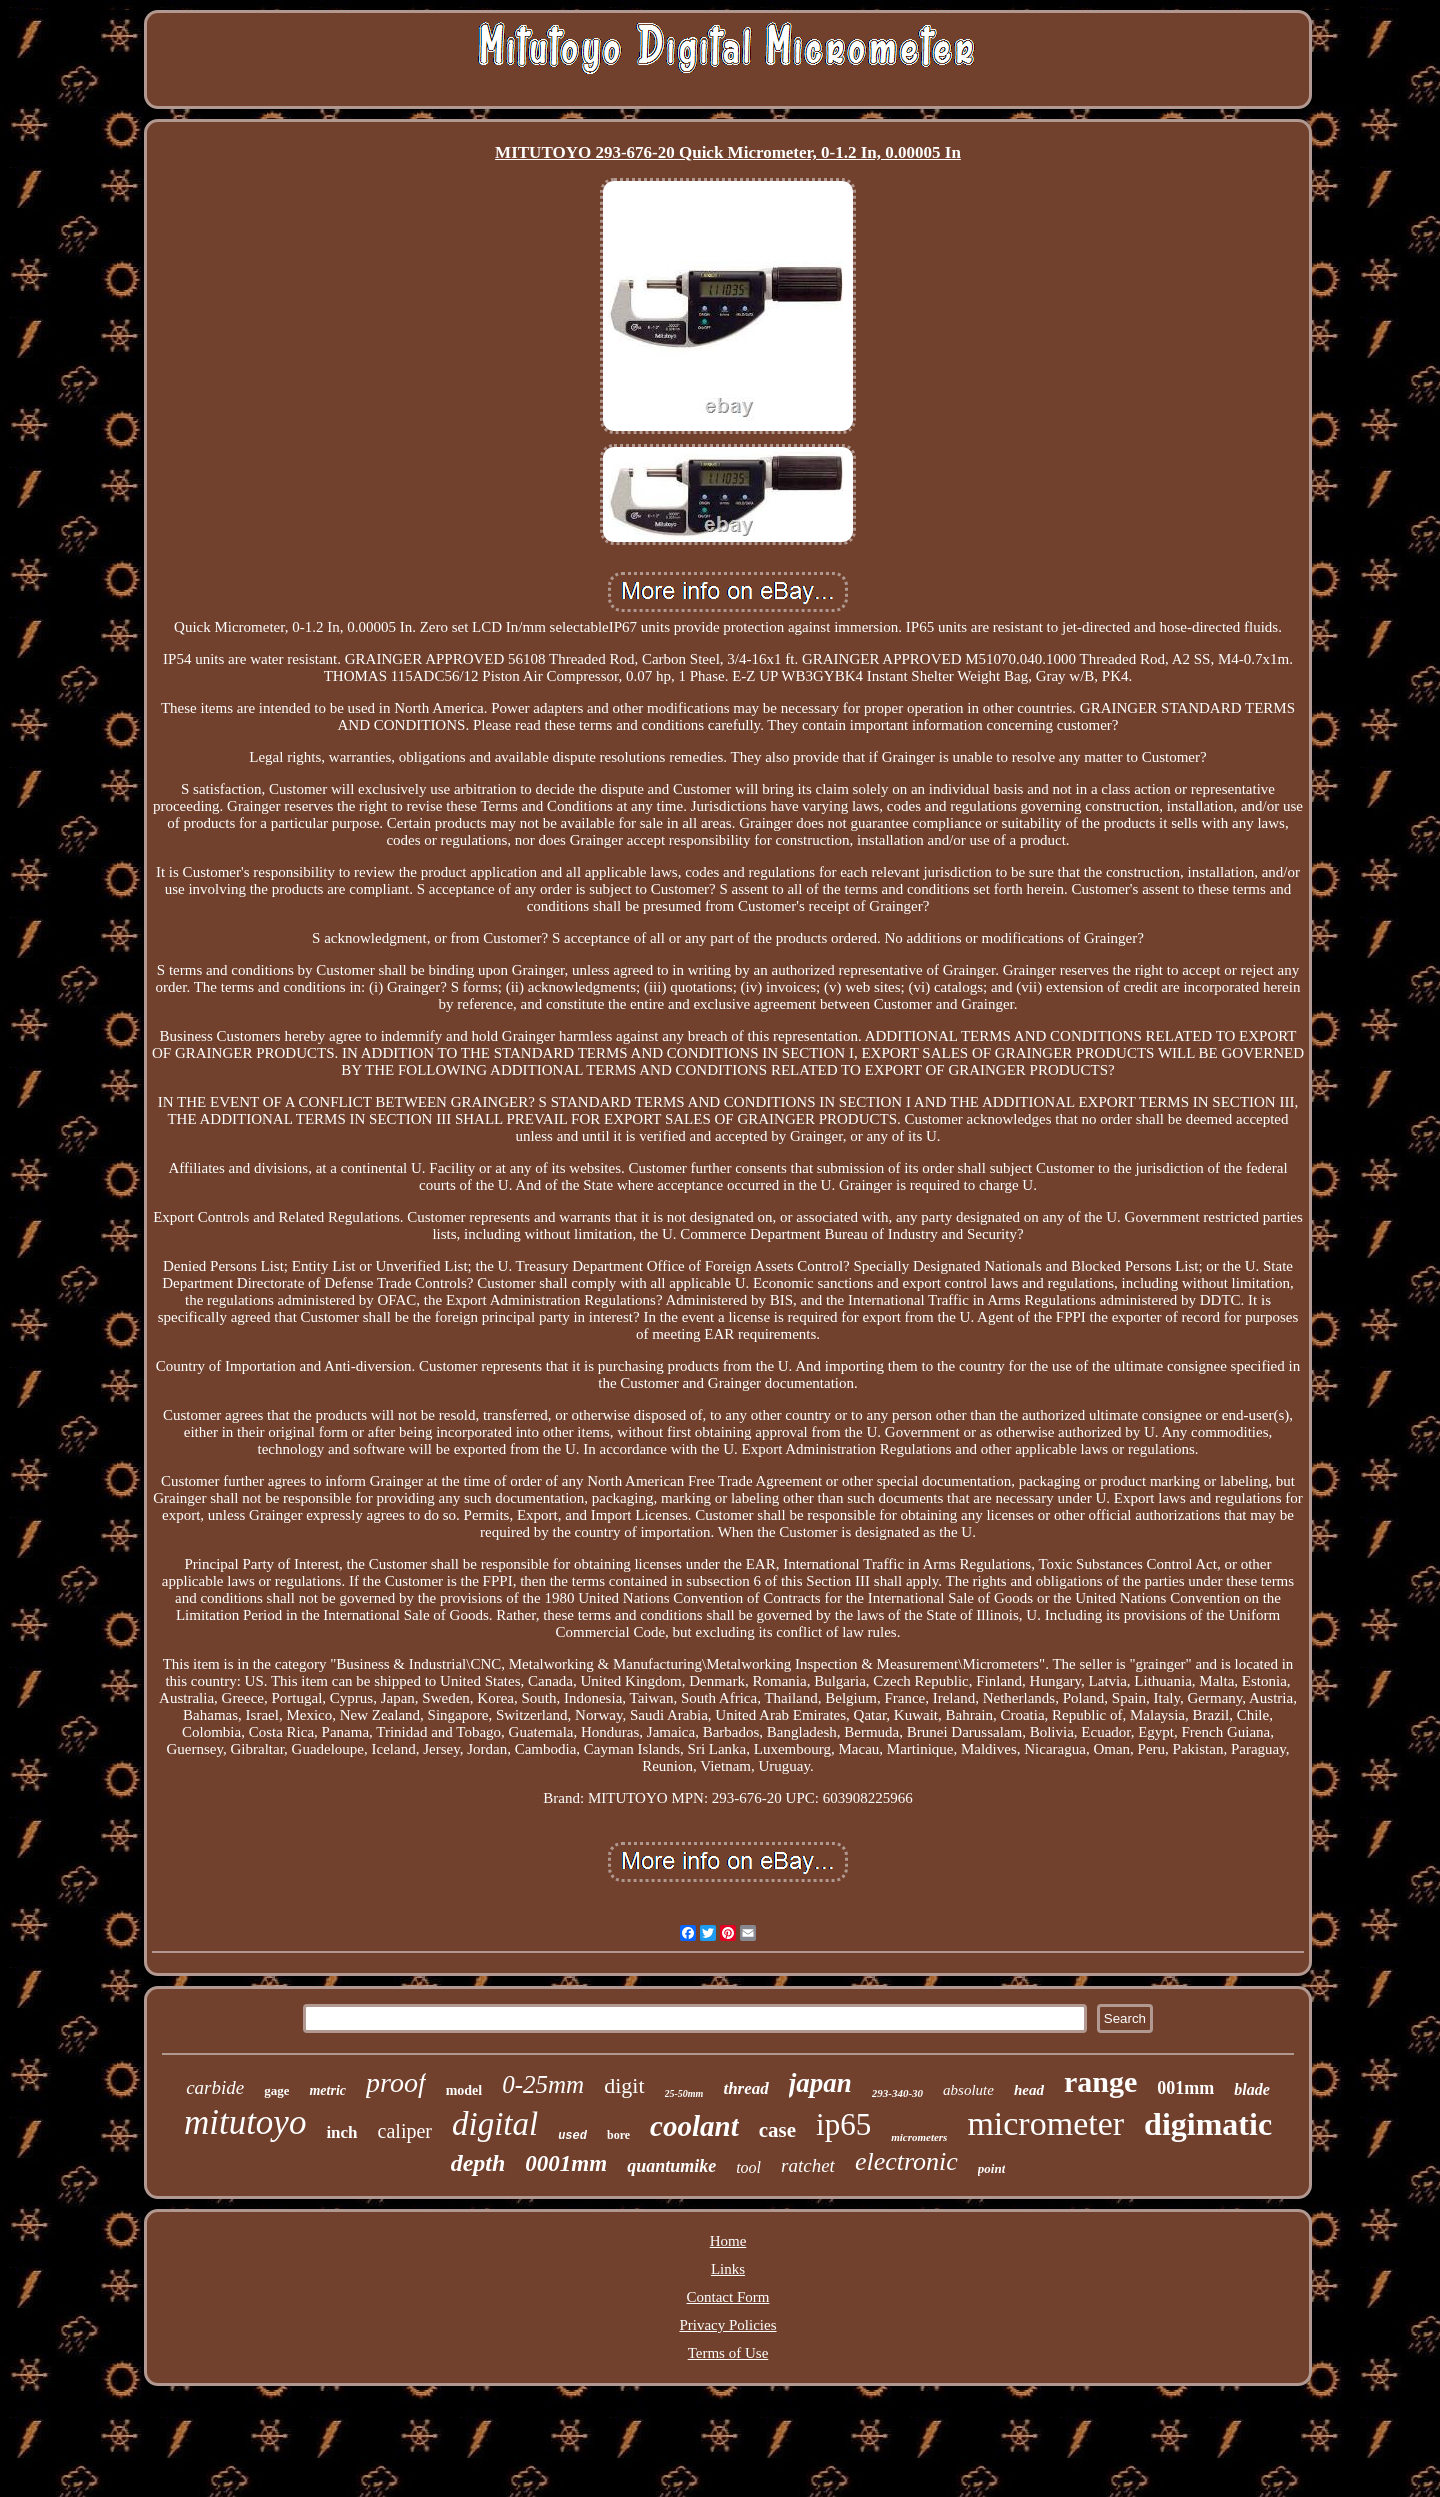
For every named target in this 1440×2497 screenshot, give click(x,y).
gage (276, 2090)
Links (728, 2269)
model (464, 2090)
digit (624, 2085)
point (991, 2168)
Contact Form (728, 2297)
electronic (906, 2161)
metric (327, 2090)
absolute (968, 2090)
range (1100, 2081)
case (777, 2130)
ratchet (808, 2165)
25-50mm (684, 2093)
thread (745, 2088)
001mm (1185, 2088)
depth (478, 2163)
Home (728, 2241)
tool (748, 2167)
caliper (405, 2131)
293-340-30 (897, 2093)
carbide (215, 2087)
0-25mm (543, 2084)
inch (341, 2132)
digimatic (1208, 2124)
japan (820, 2083)
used (572, 2136)
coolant (694, 2126)
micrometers (919, 2137)
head (1029, 2090)
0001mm (566, 2163)
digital (495, 2124)
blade (1252, 2089)
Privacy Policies (727, 2325)
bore (618, 2135)
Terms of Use (728, 2353)
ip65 (843, 2124)
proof (396, 2082)
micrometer (1045, 2123)
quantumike (671, 2166)
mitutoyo (245, 2122)
